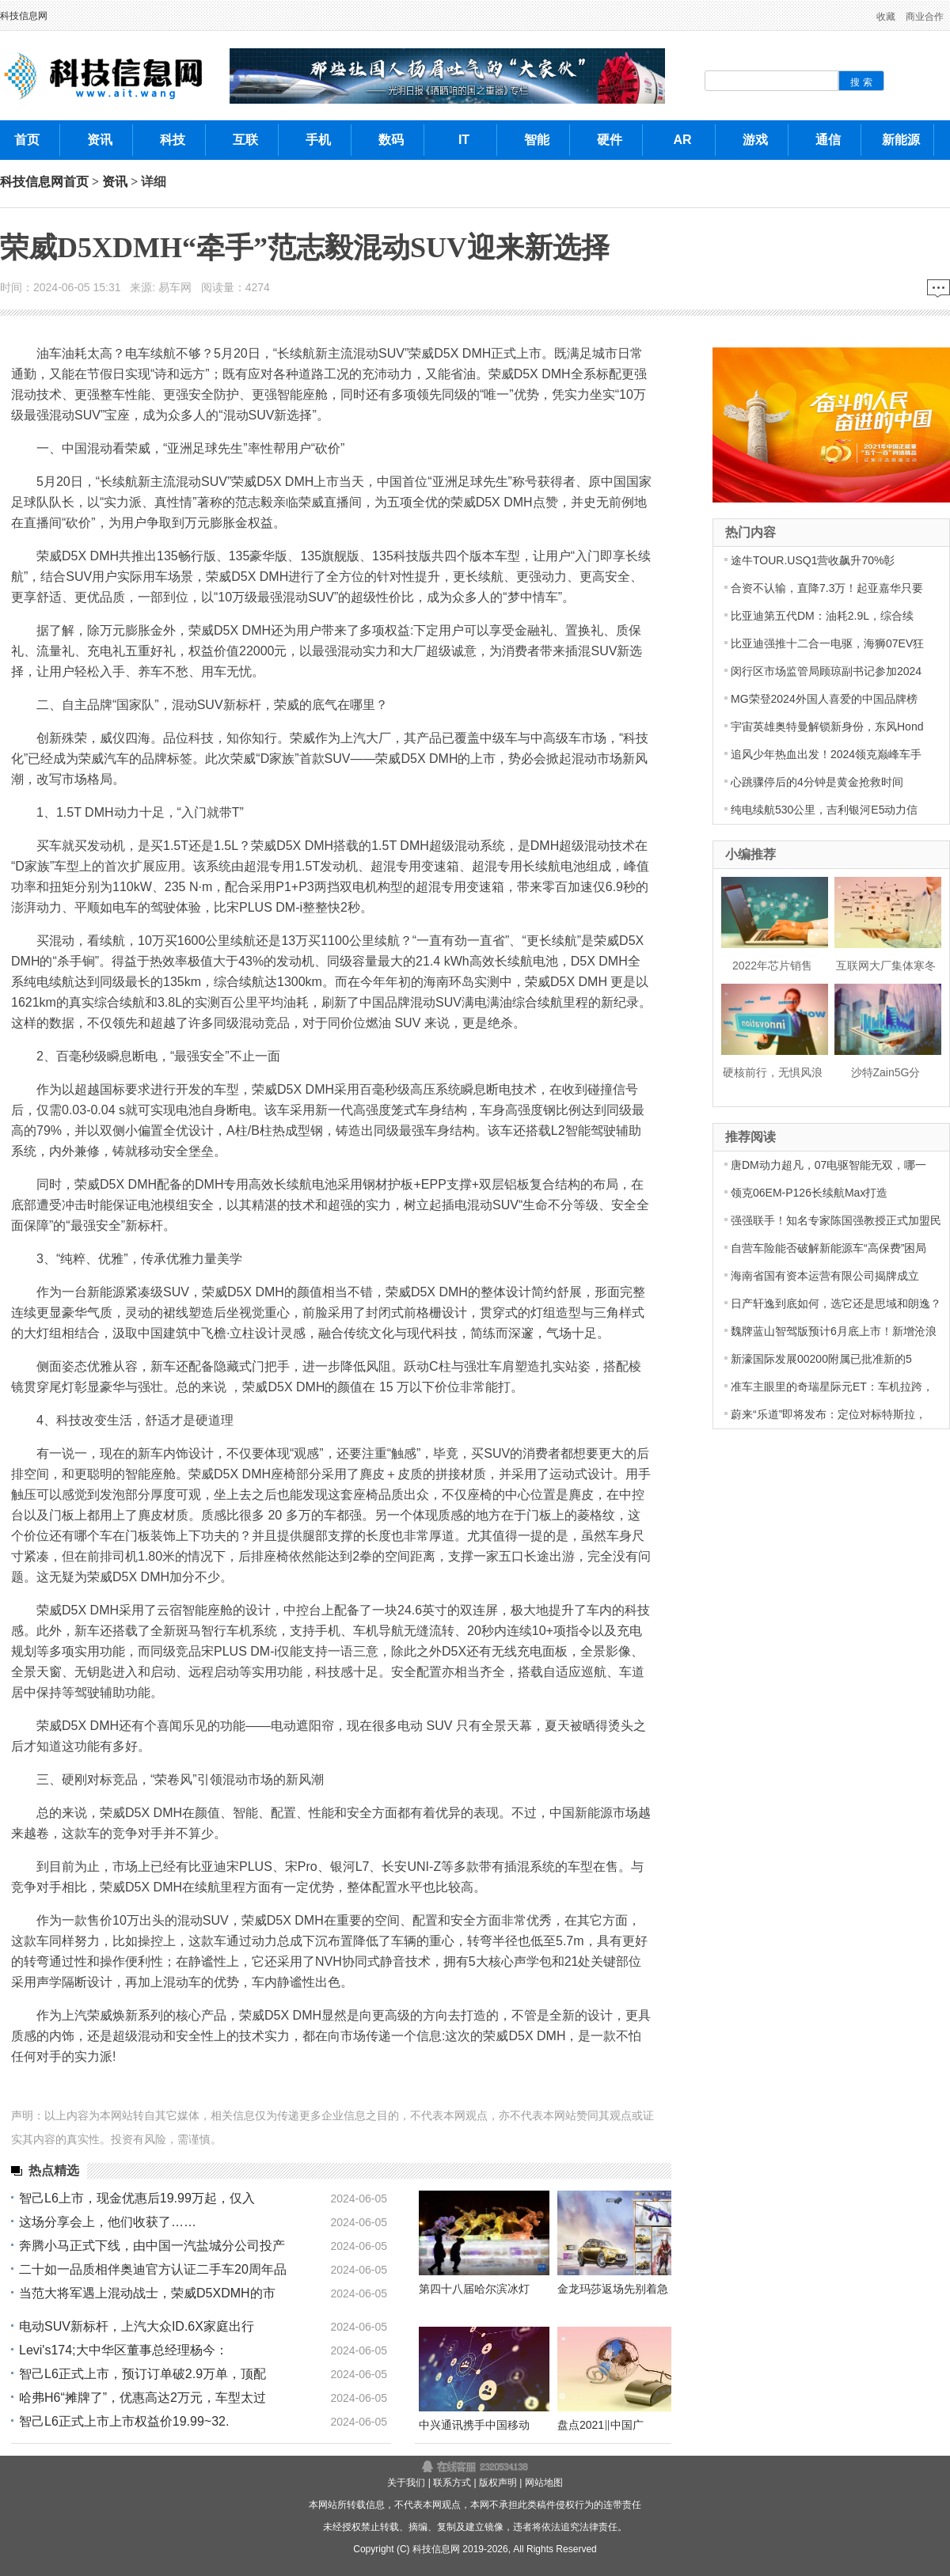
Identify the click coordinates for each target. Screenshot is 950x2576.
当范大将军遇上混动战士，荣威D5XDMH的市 (147, 2293)
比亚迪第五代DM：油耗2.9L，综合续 (822, 615)
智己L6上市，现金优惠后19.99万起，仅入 (137, 2198)
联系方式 (452, 2482)
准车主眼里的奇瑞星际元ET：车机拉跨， (832, 1386)
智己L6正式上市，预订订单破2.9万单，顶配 (142, 2374)
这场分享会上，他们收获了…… (107, 2222)
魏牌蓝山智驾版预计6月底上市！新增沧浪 (834, 1331)
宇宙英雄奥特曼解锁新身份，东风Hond (827, 726)
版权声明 (498, 2482)
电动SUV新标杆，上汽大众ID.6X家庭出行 (136, 2326)
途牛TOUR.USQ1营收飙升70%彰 (813, 560)
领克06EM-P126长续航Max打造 (809, 1192)
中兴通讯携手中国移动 (474, 2425)
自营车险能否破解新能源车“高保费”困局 (828, 1248)
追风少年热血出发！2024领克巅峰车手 (826, 754)
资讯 (114, 181)
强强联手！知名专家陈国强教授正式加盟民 (836, 1220)
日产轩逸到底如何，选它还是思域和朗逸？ (836, 1303)
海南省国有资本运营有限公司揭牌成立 (825, 1275)
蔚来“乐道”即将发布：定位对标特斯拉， (828, 1414)
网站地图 (544, 2482)
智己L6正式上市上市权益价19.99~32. (124, 2421)
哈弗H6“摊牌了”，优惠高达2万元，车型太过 (142, 2397)
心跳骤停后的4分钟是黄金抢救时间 (817, 782)
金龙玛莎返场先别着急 (612, 2288)
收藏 (885, 16)
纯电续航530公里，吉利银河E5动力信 (824, 809)
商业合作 (925, 16)
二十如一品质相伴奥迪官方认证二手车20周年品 (153, 2269)
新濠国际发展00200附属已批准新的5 (821, 1358)
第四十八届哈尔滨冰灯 (474, 2288)
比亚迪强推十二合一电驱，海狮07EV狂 (827, 643)
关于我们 (406, 2482)
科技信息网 (24, 15)
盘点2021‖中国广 (600, 2425)
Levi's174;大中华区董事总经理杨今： (123, 2350)
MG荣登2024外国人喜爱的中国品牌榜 (824, 698)
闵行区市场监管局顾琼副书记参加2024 (826, 671)
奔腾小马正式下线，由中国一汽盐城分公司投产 (152, 2245)
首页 (76, 181)
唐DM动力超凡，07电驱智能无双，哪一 (828, 1165)
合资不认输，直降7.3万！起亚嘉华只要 (827, 588)
